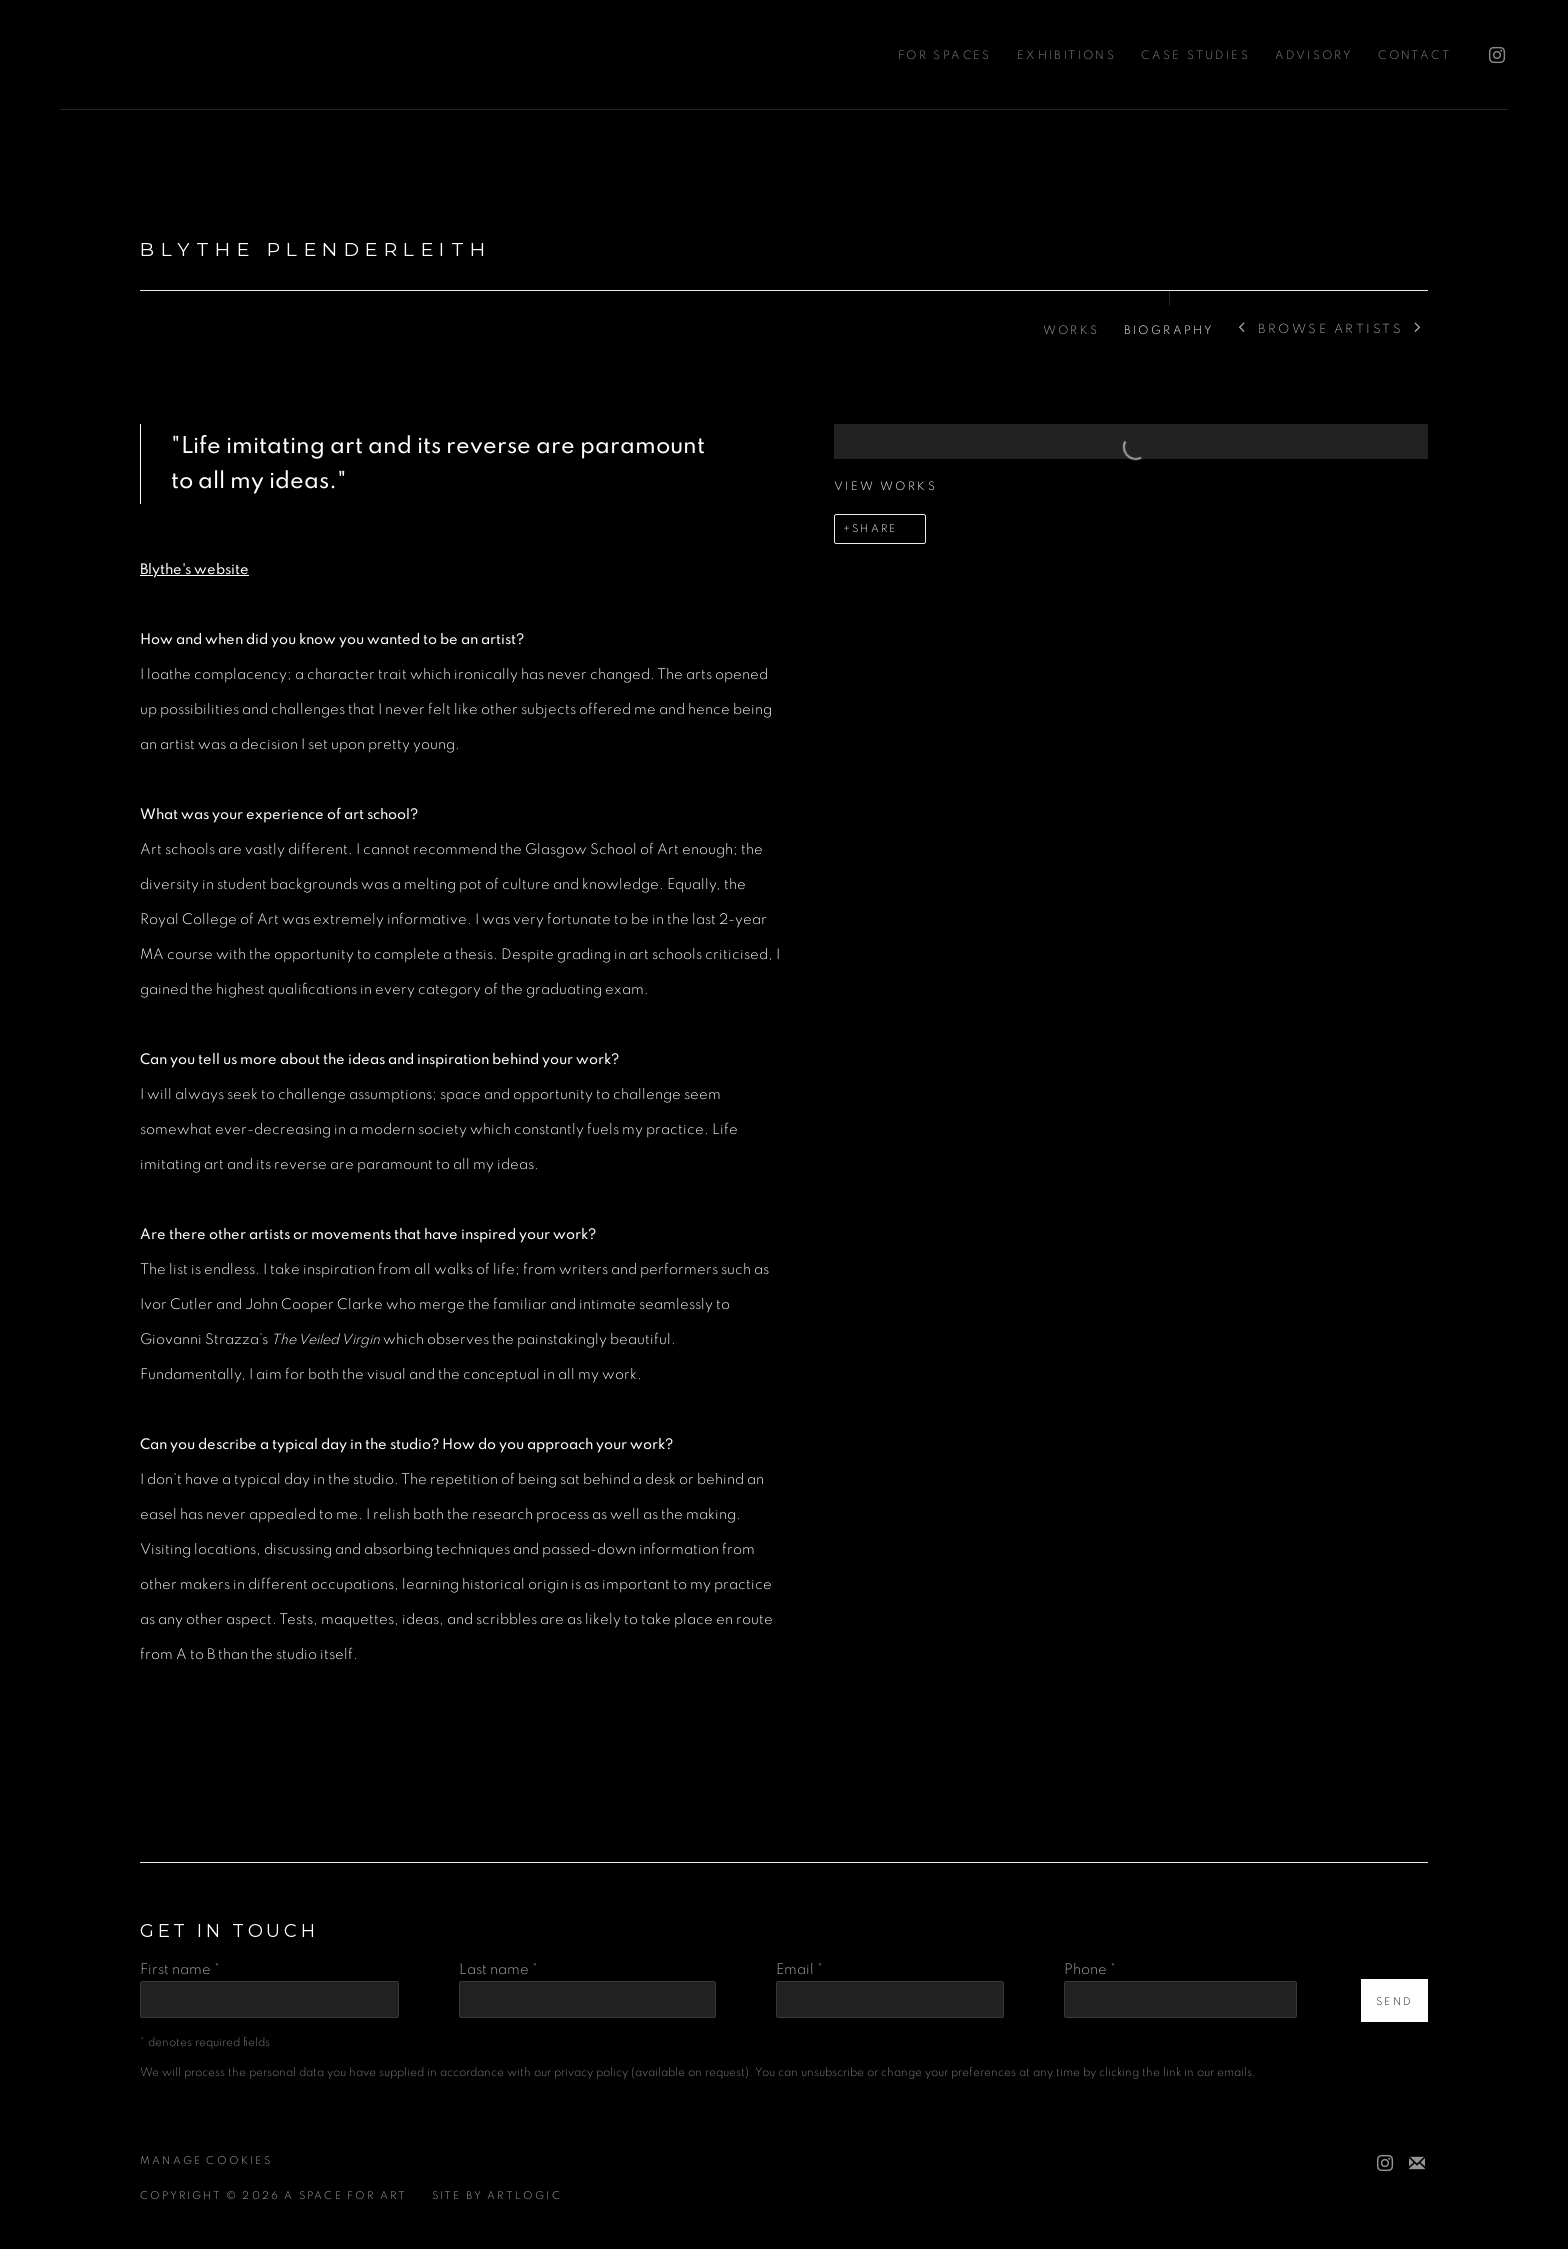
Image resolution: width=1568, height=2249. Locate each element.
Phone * (1090, 1969)
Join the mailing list (1417, 2164)
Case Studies (1195, 55)
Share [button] (874, 528)
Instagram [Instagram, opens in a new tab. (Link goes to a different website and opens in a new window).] (1492, 51)
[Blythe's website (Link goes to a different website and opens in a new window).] (194, 569)
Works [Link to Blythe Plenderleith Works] (1071, 330)
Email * (799, 1969)
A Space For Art (150, 54)
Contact (1414, 55)
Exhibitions (1066, 55)
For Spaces (945, 55)
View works (885, 486)
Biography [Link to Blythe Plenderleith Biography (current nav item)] (1169, 330)
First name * (180, 1969)
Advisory (1314, 55)
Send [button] (1394, 2001)
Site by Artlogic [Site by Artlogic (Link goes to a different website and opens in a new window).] (497, 2195)
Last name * (498, 1969)
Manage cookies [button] (206, 2160)
